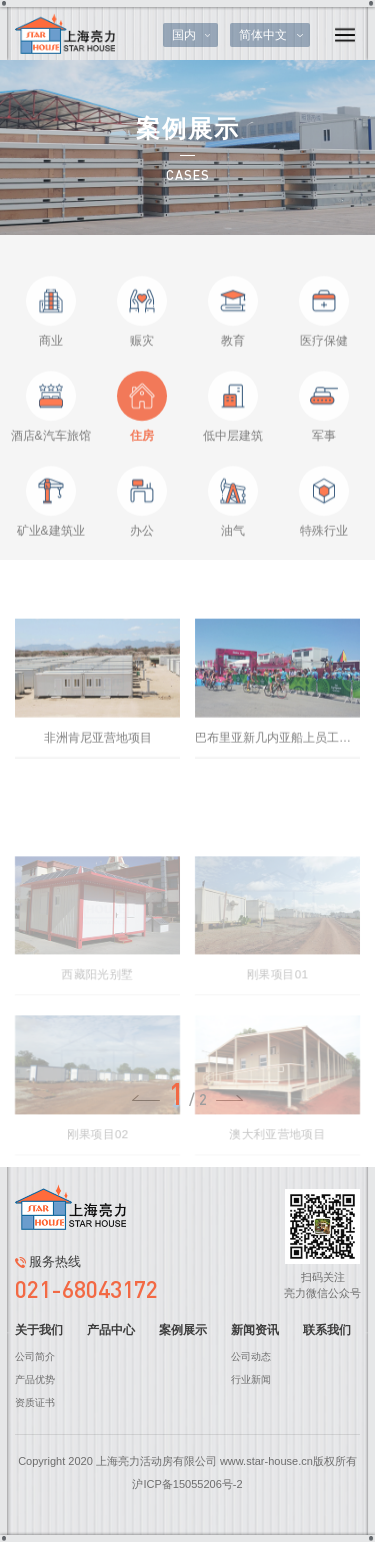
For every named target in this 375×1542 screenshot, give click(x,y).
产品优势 (35, 1379)
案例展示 (183, 1330)
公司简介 (35, 1356)
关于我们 (39, 1330)
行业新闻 (251, 1379)
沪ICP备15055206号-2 (187, 1484)
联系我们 (327, 1330)
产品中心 (111, 1330)
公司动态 (251, 1356)
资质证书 (35, 1402)
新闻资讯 (255, 1330)
